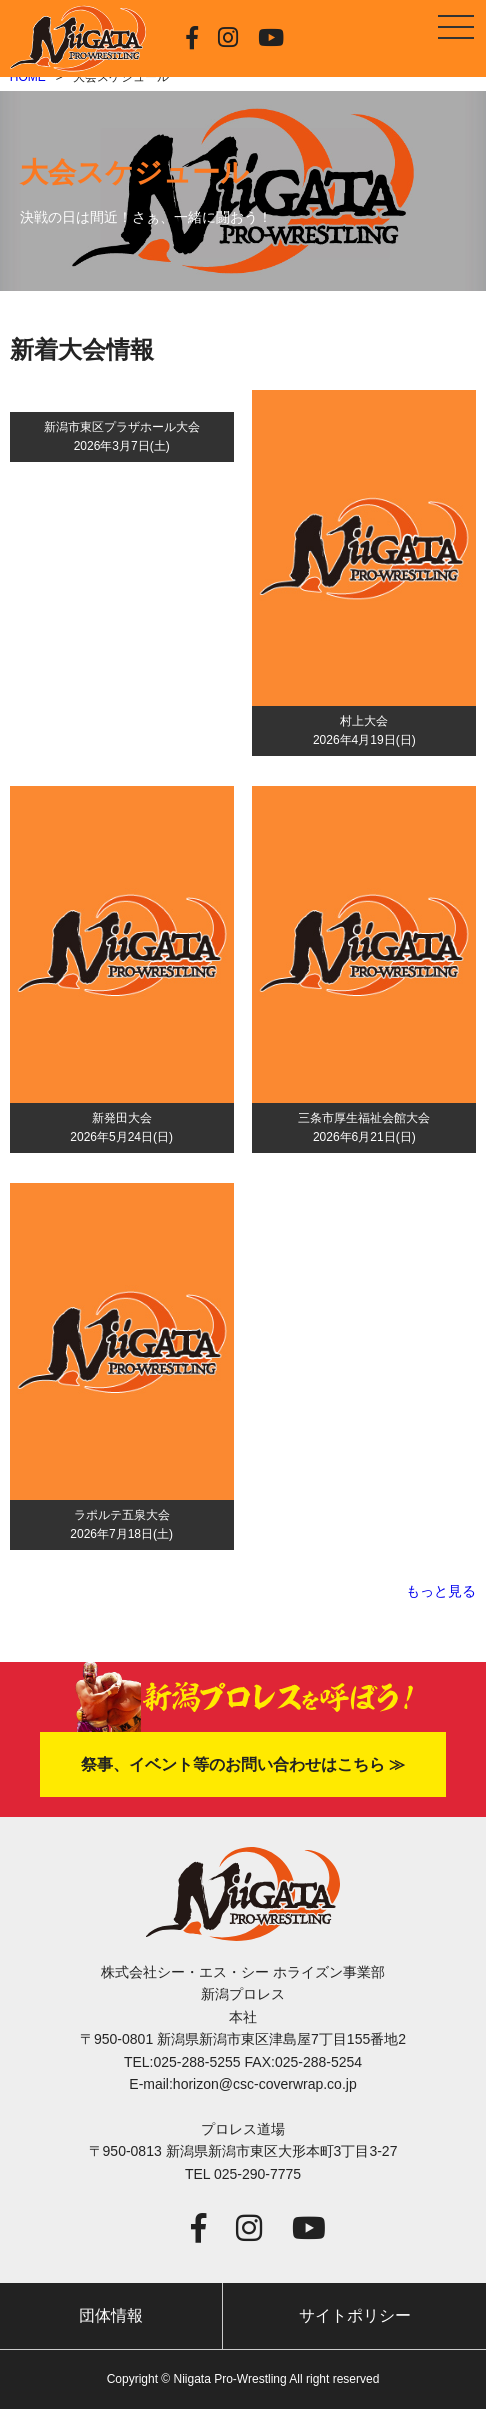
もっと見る (441, 1591)
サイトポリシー (355, 2315)
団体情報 (111, 2315)
